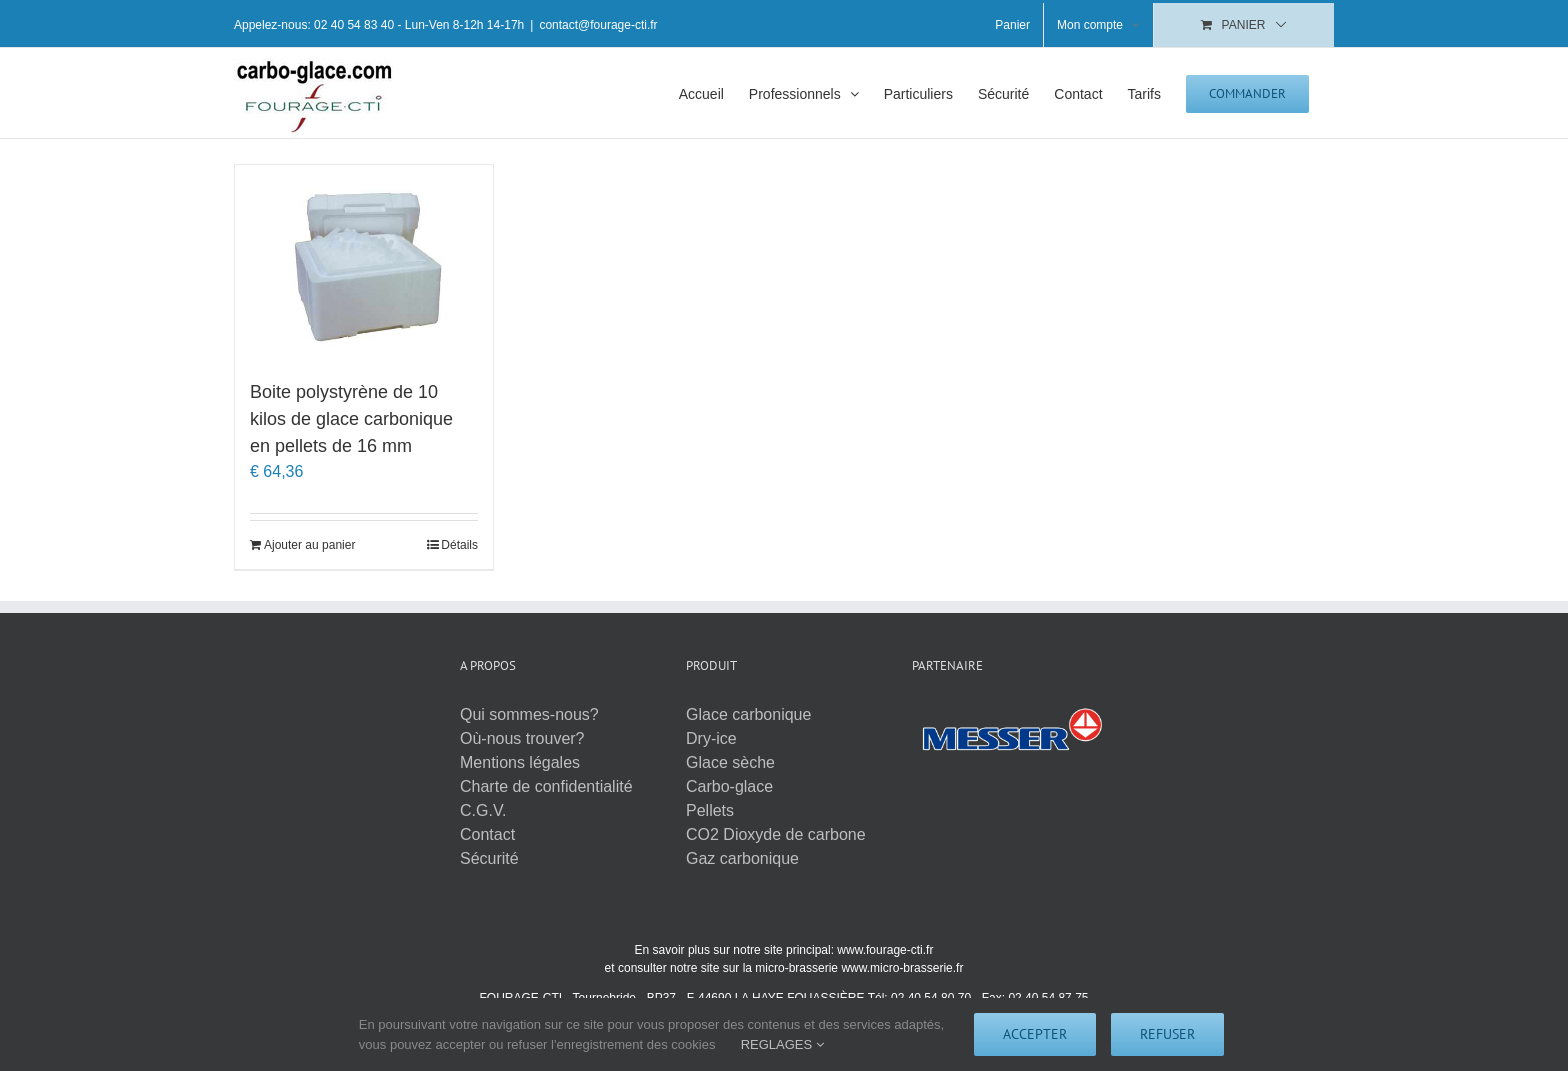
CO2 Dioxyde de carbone (776, 834)
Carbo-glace (729, 786)
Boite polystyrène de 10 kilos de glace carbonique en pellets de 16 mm (351, 419)
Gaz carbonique (742, 858)
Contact (487, 834)
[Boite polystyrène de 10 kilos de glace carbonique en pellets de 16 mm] (364, 262)
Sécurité (489, 858)
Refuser (1167, 1034)
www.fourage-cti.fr (885, 950)
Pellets (710, 810)
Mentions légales (520, 762)
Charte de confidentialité (546, 786)
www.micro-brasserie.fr (902, 968)
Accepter (1035, 1034)
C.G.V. (483, 810)
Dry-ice (711, 738)
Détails (459, 545)
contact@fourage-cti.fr (598, 25)
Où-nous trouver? (522, 738)
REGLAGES (782, 1044)
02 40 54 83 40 (354, 25)
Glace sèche (730, 762)
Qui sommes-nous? (529, 714)
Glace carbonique (748, 714)
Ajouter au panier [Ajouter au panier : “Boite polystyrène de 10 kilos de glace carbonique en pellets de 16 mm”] (309, 545)
